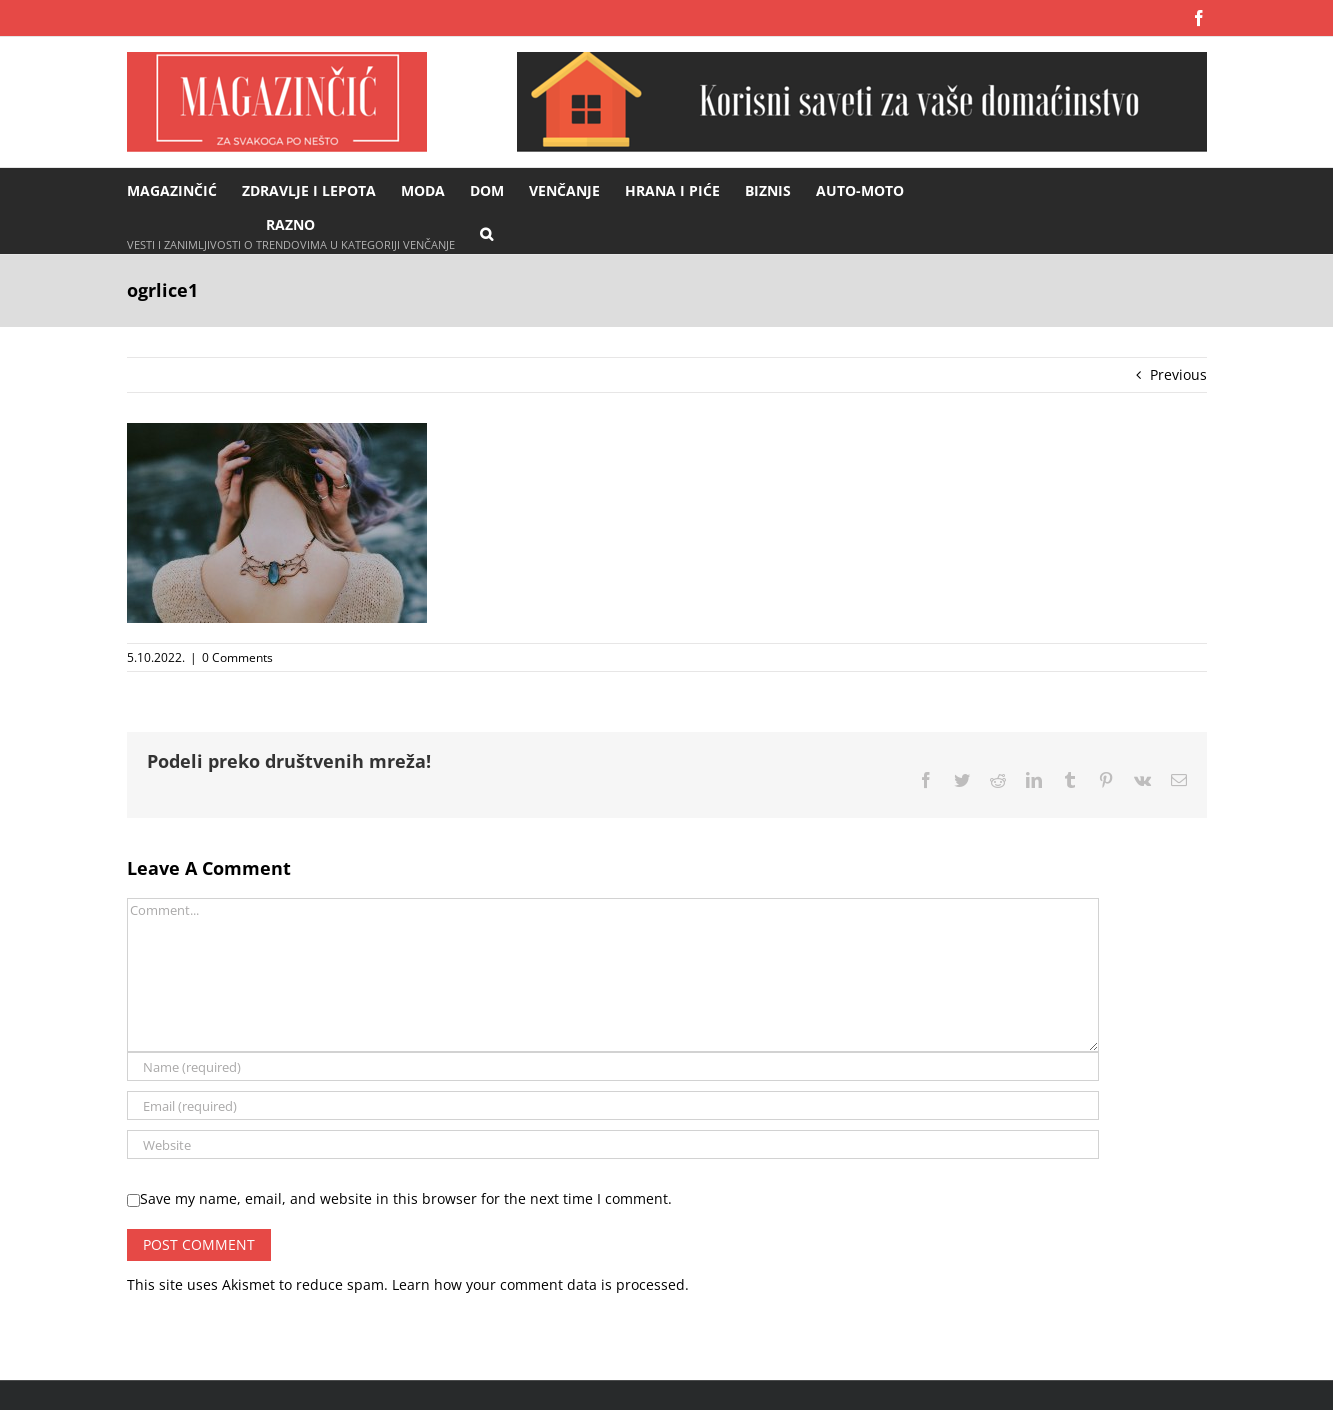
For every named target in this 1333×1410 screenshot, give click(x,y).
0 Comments (237, 657)
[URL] (613, 1144)
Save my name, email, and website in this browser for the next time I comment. (406, 1198)
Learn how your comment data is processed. (540, 1284)
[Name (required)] (613, 1066)
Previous (1178, 374)
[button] (486, 232)
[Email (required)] (613, 1105)
